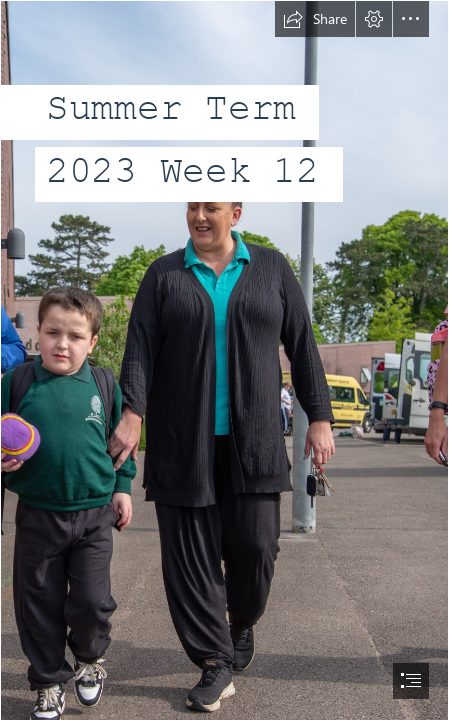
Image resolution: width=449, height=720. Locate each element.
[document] (224, 360)
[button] (315, 19)
